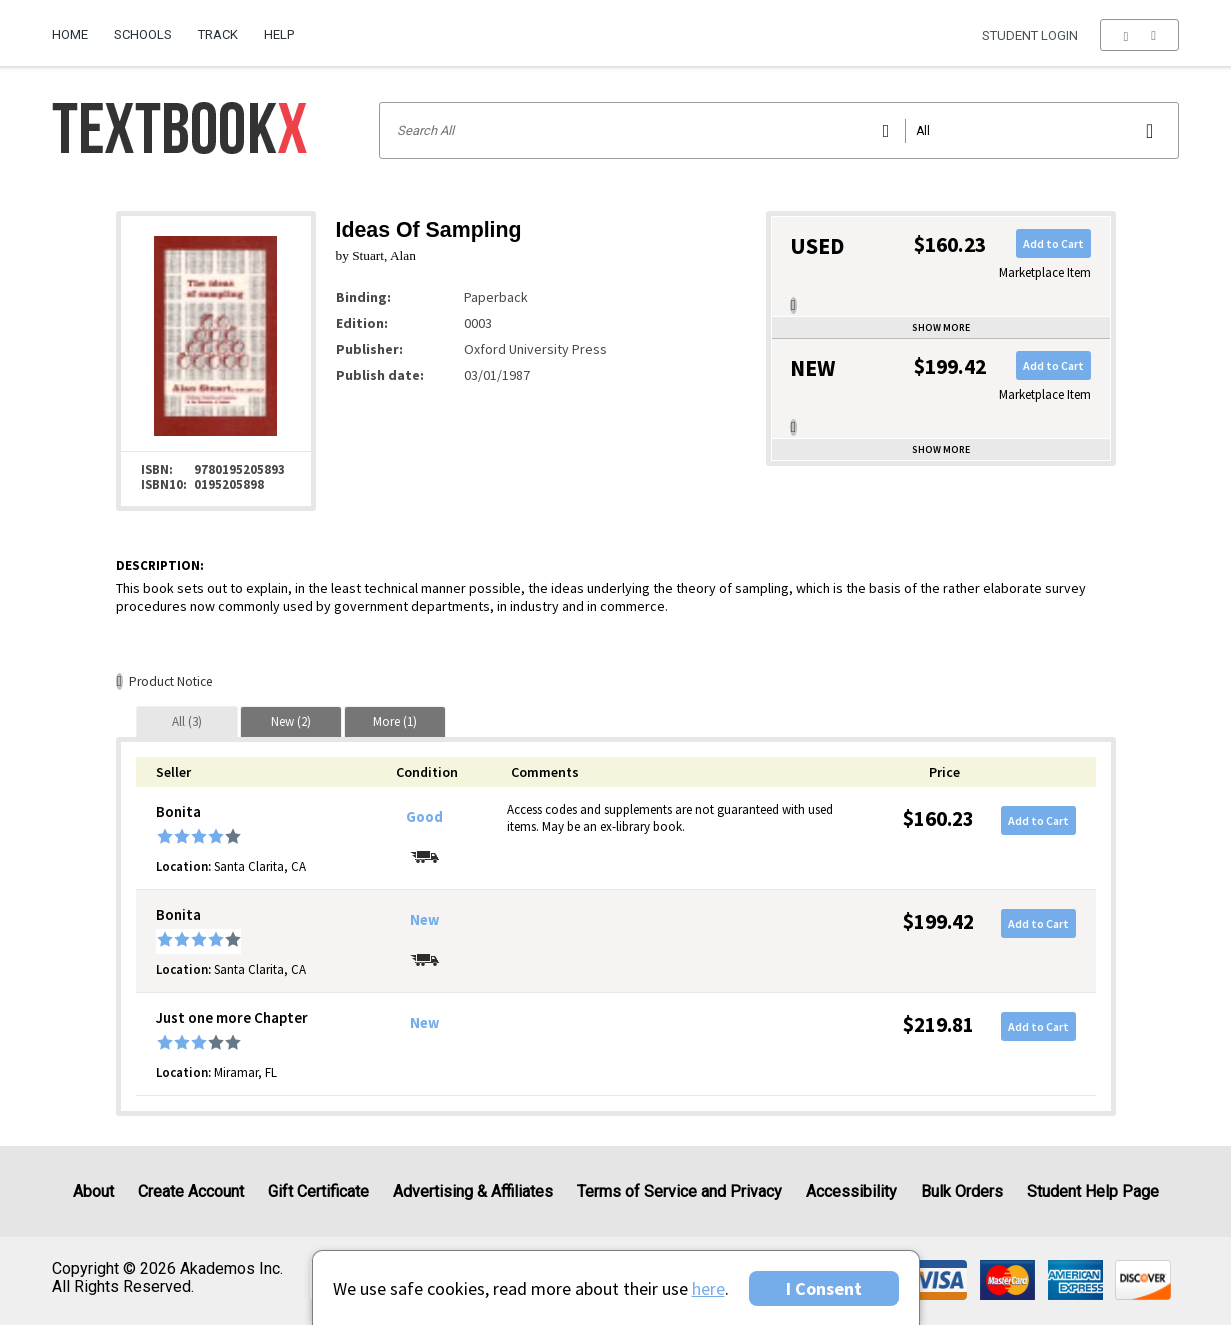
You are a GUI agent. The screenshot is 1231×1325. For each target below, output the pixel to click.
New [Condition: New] (424, 920)
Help (279, 34)
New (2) (291, 721)
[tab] (187, 721)
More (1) (395, 721)
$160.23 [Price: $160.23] (938, 818)
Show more (941, 327)
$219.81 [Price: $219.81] (938, 1024)
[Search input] (779, 130)
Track (218, 34)
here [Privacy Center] (708, 1288)
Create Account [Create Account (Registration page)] (191, 1191)
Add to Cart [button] (1053, 243)
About (93, 1191)
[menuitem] (76, 27)
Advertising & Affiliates (473, 1191)
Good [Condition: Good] (424, 817)
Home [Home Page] (70, 34)
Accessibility (851, 1191)
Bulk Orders (962, 1191)
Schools (143, 34)
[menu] (1139, 35)
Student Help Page (1093, 1191)
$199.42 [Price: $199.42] (938, 921)
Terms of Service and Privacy (679, 1191)
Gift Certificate (318, 1191)
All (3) (187, 721)
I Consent (824, 1288)
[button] (1139, 35)
